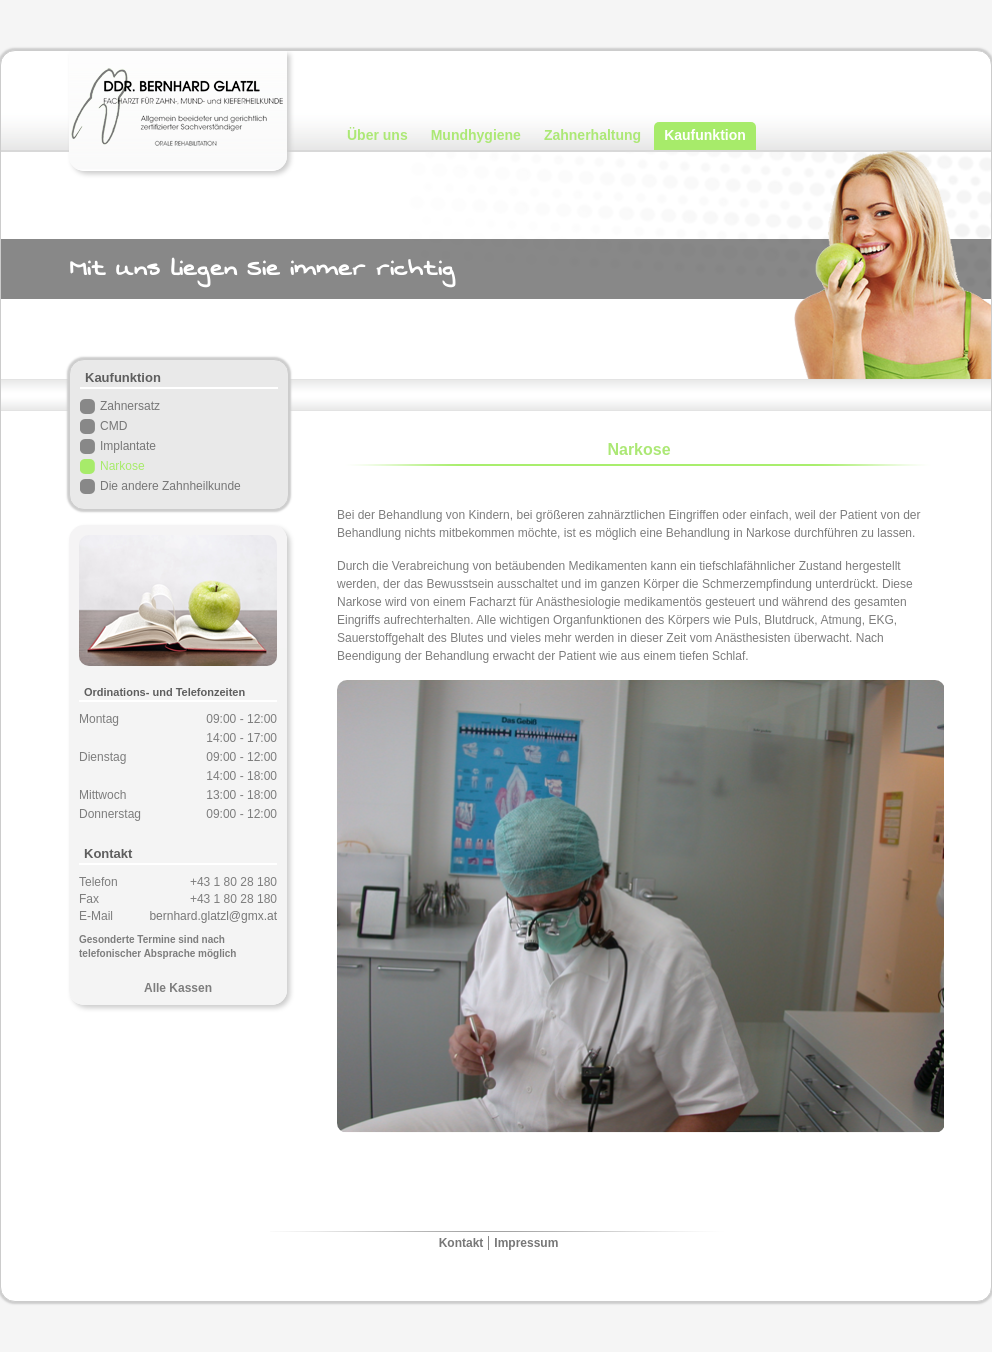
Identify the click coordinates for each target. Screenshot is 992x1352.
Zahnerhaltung (592, 135)
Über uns (377, 135)
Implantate (128, 446)
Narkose (122, 466)
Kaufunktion (705, 135)
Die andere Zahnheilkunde (170, 486)
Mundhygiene (476, 135)
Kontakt (461, 1243)
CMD (113, 426)
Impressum (526, 1243)
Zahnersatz (130, 406)
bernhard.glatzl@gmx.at (213, 916)
